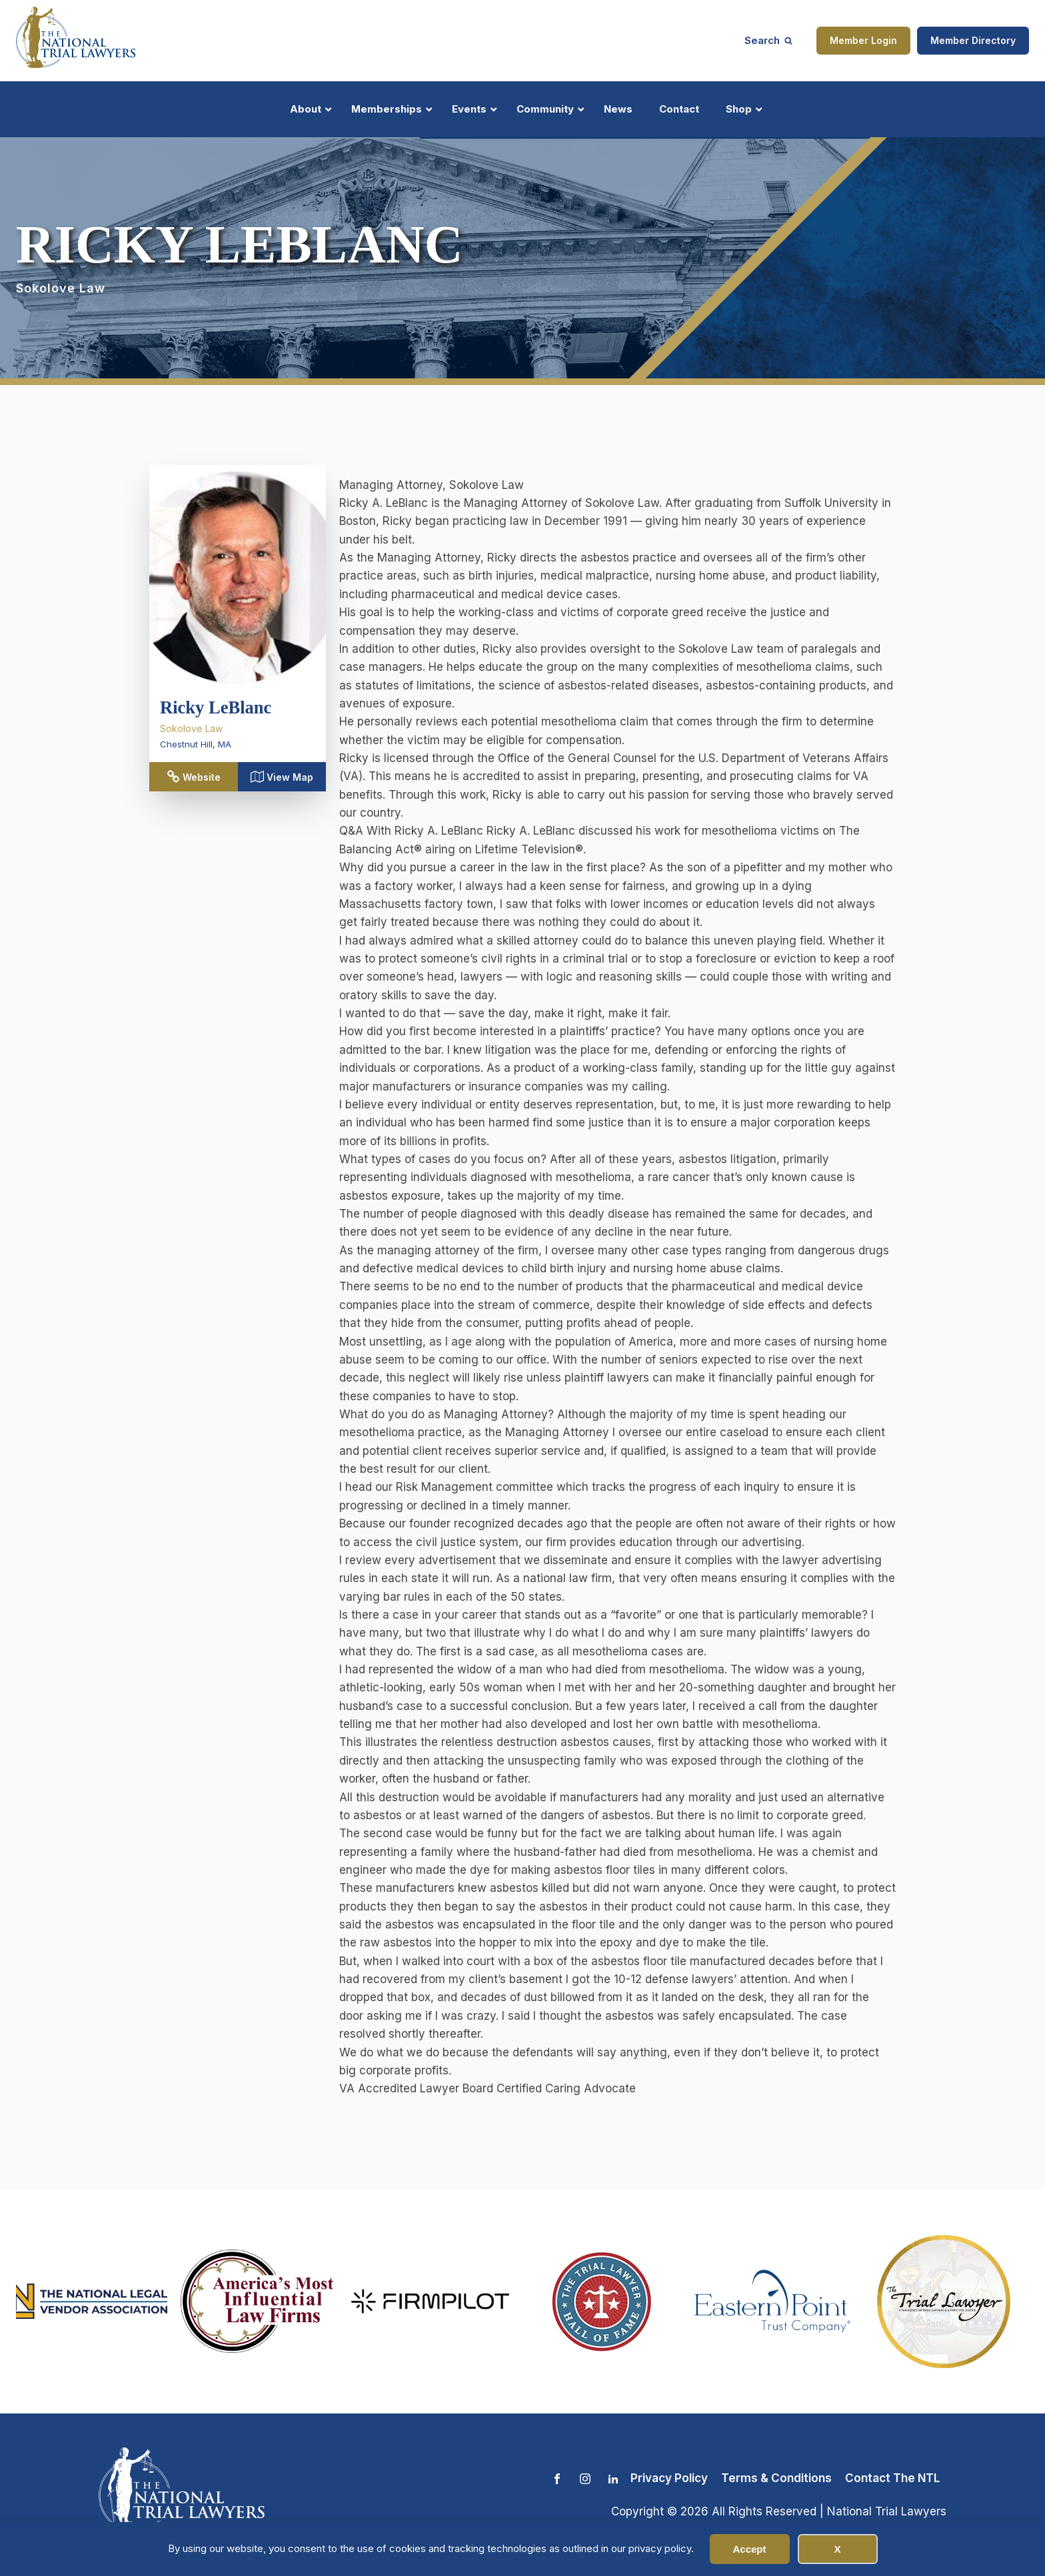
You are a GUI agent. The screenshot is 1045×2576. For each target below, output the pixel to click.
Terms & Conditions (776, 2478)
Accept (749, 2549)
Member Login (863, 40)
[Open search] (768, 40)
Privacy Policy (669, 2478)
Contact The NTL (892, 2478)
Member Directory (973, 40)
